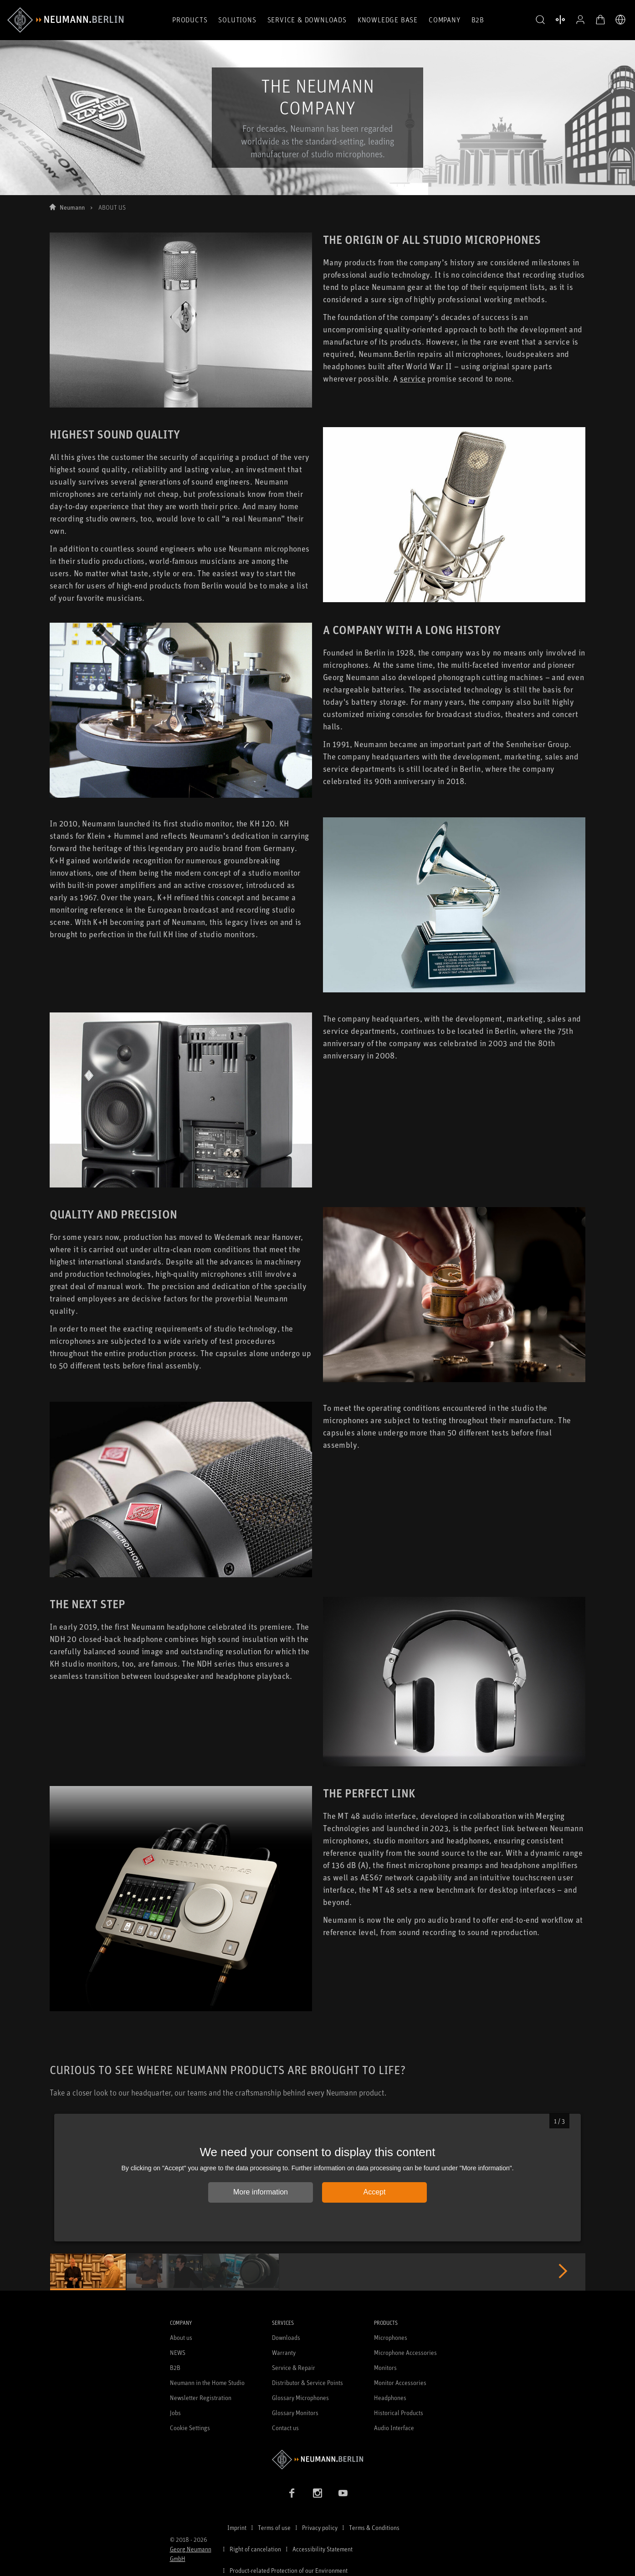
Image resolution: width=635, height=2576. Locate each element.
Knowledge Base (388, 19)
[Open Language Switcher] (620, 19)
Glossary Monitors (295, 2412)
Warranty (284, 2352)
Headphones (390, 2397)
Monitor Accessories (400, 2382)
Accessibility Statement (322, 2549)
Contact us (285, 2427)
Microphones (390, 2337)
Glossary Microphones (300, 2397)
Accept (375, 2192)
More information (260, 2192)
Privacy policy (320, 2527)
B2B (477, 19)
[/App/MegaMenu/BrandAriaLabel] (65, 20)
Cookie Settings (190, 2427)
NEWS (177, 2352)
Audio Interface (394, 2427)
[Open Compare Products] (560, 19)
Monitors (385, 2367)
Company (445, 19)
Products (189, 19)
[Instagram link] (317, 2493)
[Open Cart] (600, 19)
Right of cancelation (255, 2549)
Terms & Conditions (374, 2527)
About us (181, 2337)
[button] (540, 20)
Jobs (175, 2412)
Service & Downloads (307, 19)
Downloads (286, 2337)
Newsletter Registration (200, 2397)
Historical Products (398, 2412)
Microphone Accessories (405, 2352)
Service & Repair (293, 2367)
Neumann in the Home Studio (207, 2382)
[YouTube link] (343, 2493)
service (413, 378)
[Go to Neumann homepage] (318, 2459)
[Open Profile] (580, 19)
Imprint (236, 2527)
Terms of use (274, 2527)
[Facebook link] (292, 2493)
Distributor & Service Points (307, 2382)
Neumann (72, 207)
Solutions (237, 19)
